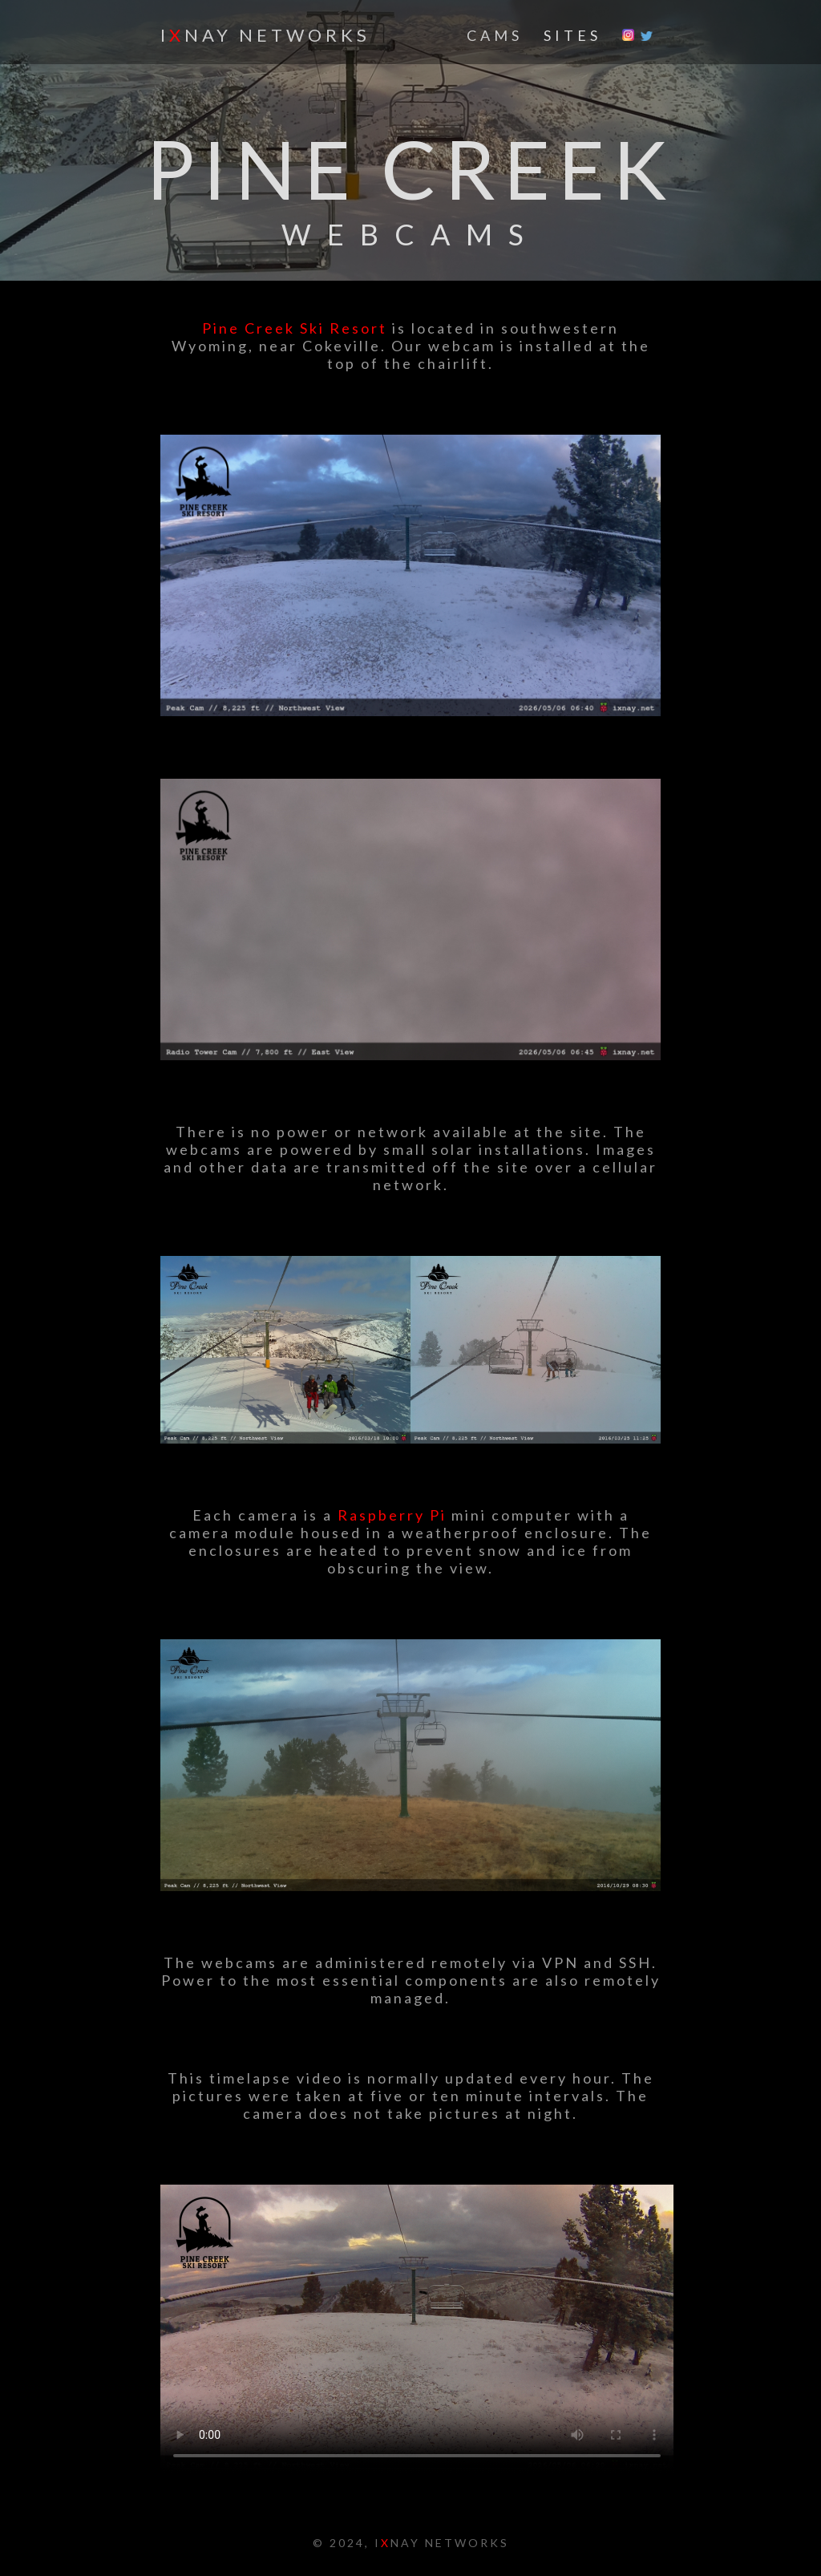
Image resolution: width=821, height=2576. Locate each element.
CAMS (495, 35)
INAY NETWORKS (265, 35)
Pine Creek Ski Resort (294, 328)
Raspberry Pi (392, 1515)
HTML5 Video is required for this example (416, 2329)
